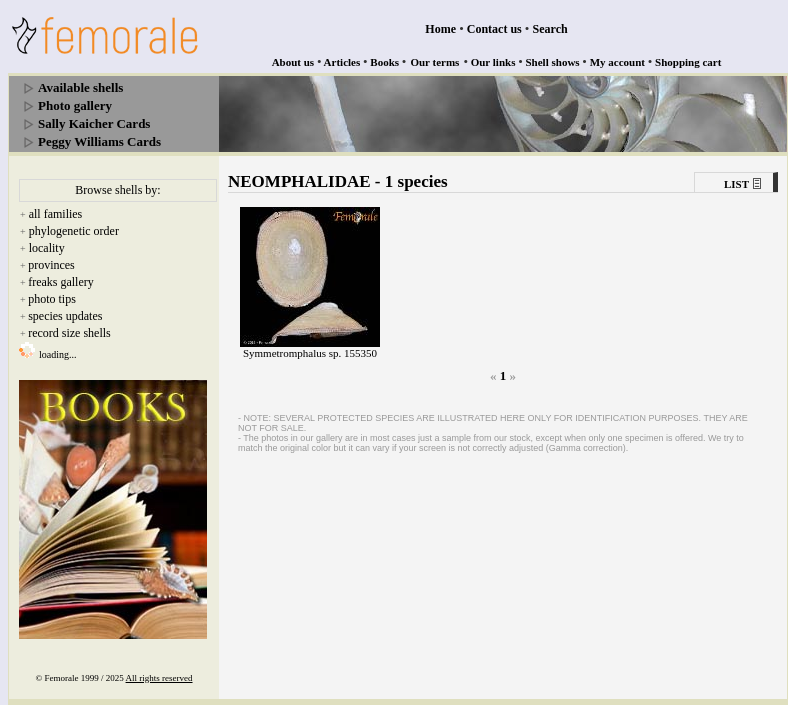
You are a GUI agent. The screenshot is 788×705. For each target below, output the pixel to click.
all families (56, 214)
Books (384, 62)
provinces (51, 265)
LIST (736, 184)
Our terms (434, 62)
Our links (493, 62)
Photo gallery (75, 105)
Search (550, 29)
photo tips (52, 299)
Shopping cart (688, 62)
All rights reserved (159, 678)
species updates (65, 316)
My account (617, 62)
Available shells (80, 87)
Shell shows (553, 62)
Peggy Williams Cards (99, 141)
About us (293, 62)
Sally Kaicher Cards (94, 123)
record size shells (69, 333)
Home (440, 29)
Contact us (494, 29)
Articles (342, 62)
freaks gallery (61, 282)
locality (47, 248)
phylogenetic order (74, 231)
